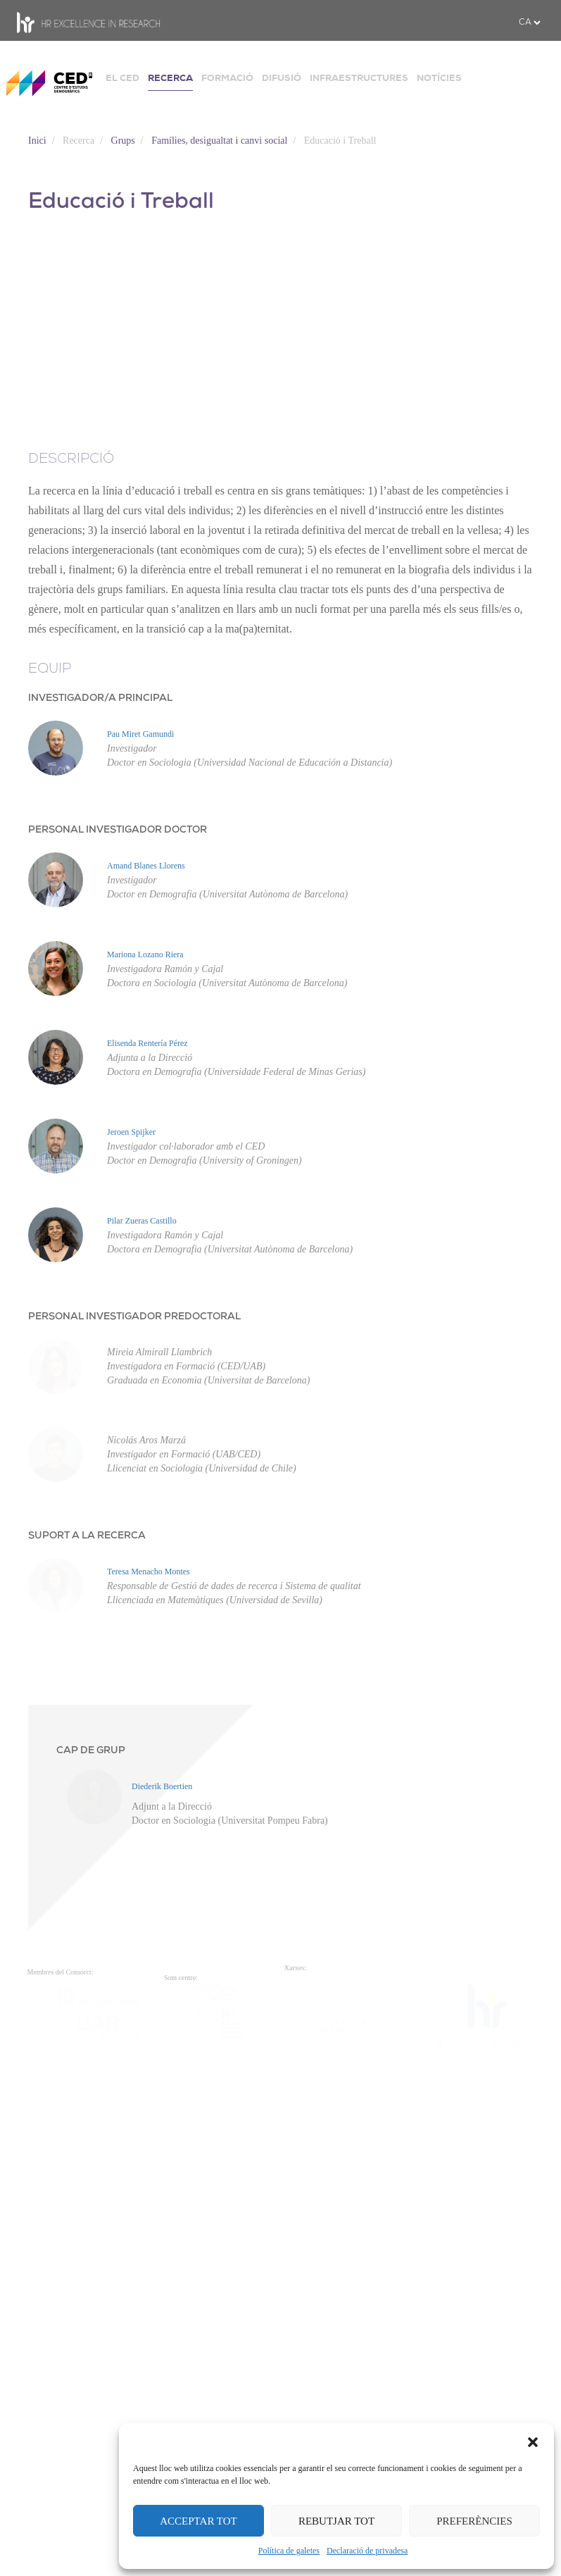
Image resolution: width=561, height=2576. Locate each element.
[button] (533, 2441)
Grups (123, 140)
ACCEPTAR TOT (198, 2521)
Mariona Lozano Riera (63, 1009)
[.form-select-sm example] (529, 22)
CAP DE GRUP (90, 2135)
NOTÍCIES (439, 78)
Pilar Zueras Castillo (59, 1440)
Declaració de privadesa (367, 2551)
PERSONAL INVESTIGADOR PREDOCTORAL (134, 1536)
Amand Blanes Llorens (146, 866)
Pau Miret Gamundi (140, 734)
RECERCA (170, 78)
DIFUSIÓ (281, 78)
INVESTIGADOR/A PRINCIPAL (100, 698)
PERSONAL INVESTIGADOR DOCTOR (117, 830)
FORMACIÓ (227, 78)
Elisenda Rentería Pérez (65, 1153)
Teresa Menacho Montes (66, 1956)
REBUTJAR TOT (336, 2521)
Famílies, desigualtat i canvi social (219, 140)
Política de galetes (289, 2551)
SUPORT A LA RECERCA (87, 1865)
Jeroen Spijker (49, 1297)
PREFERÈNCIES (474, 2521)
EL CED (122, 78)
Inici (37, 140)
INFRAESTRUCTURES (359, 78)
